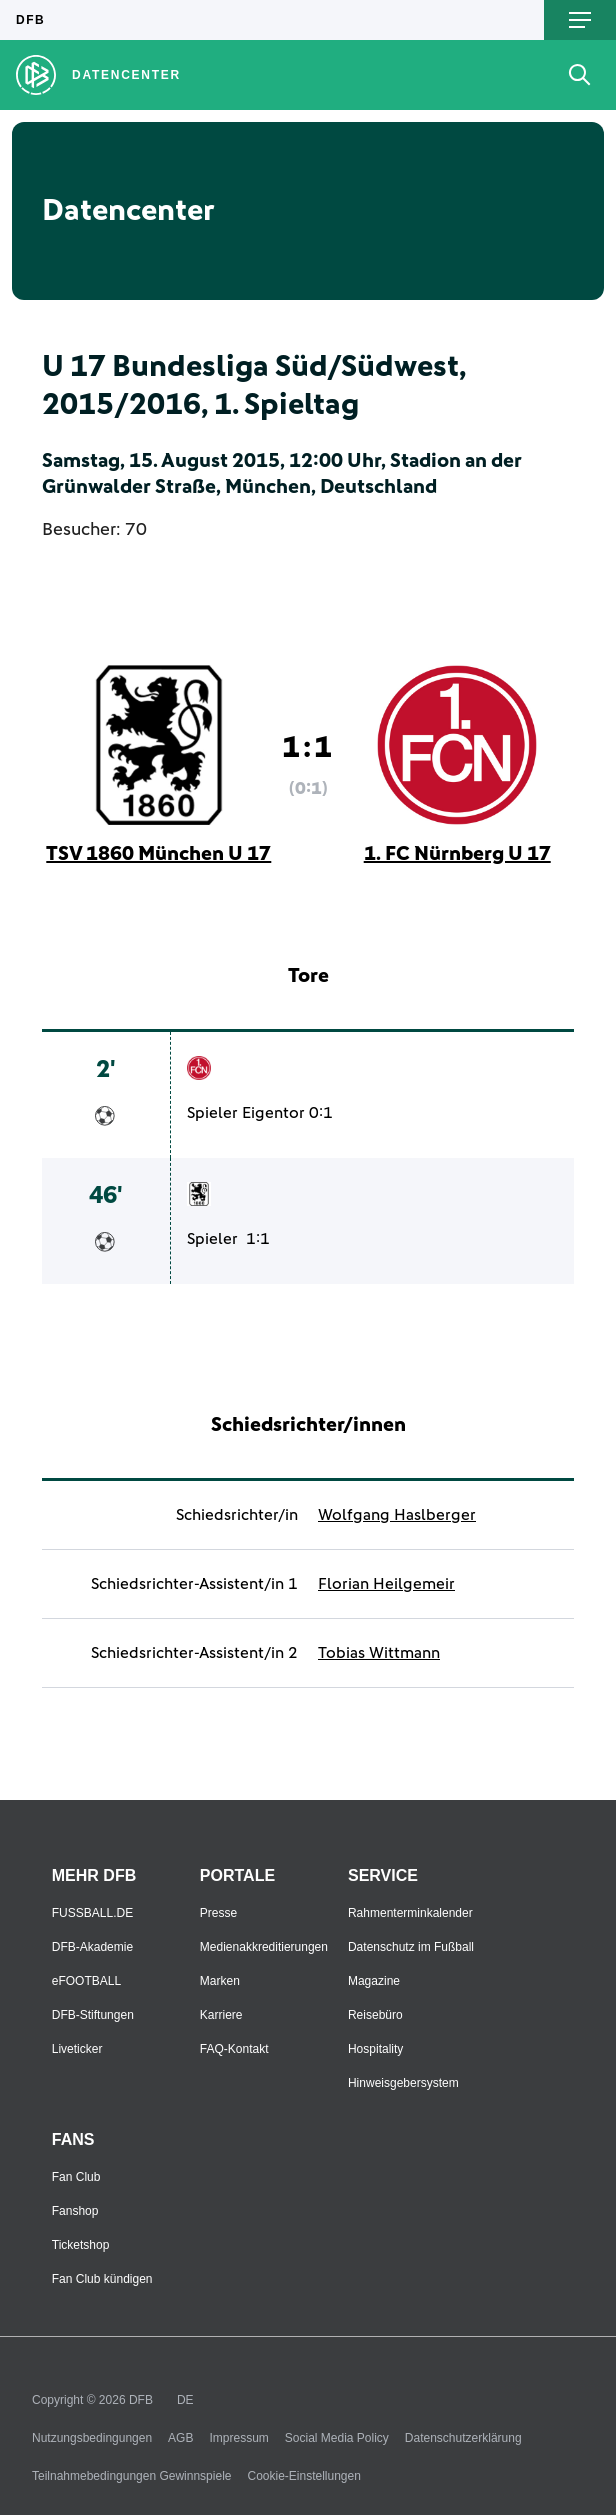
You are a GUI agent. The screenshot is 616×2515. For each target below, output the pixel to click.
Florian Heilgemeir (386, 1584)
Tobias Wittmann (379, 1653)
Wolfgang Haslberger (397, 1515)
